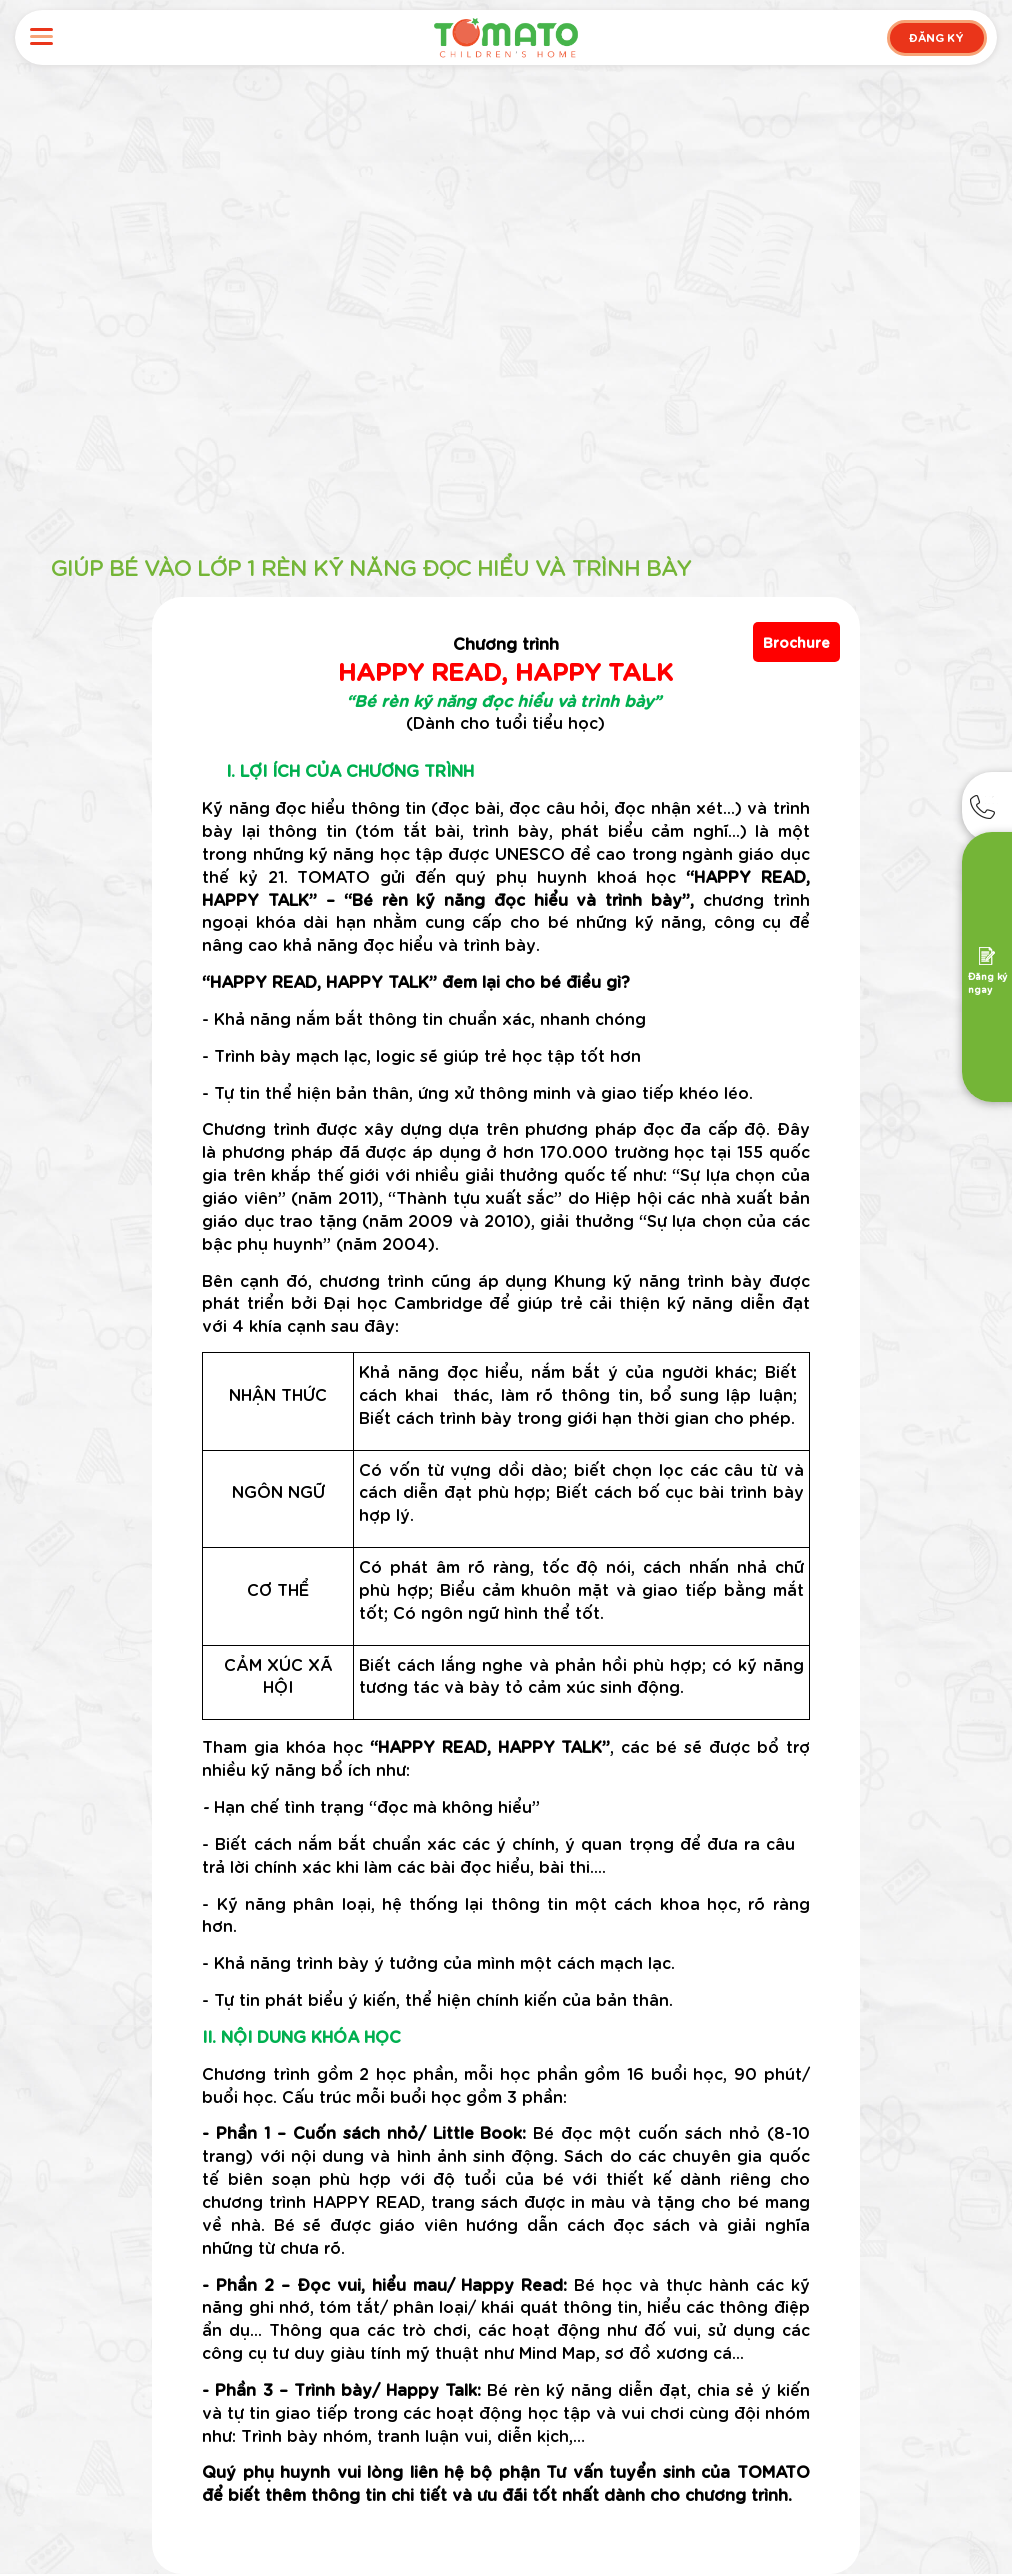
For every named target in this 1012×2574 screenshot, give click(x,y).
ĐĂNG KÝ (936, 37)
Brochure (796, 642)
